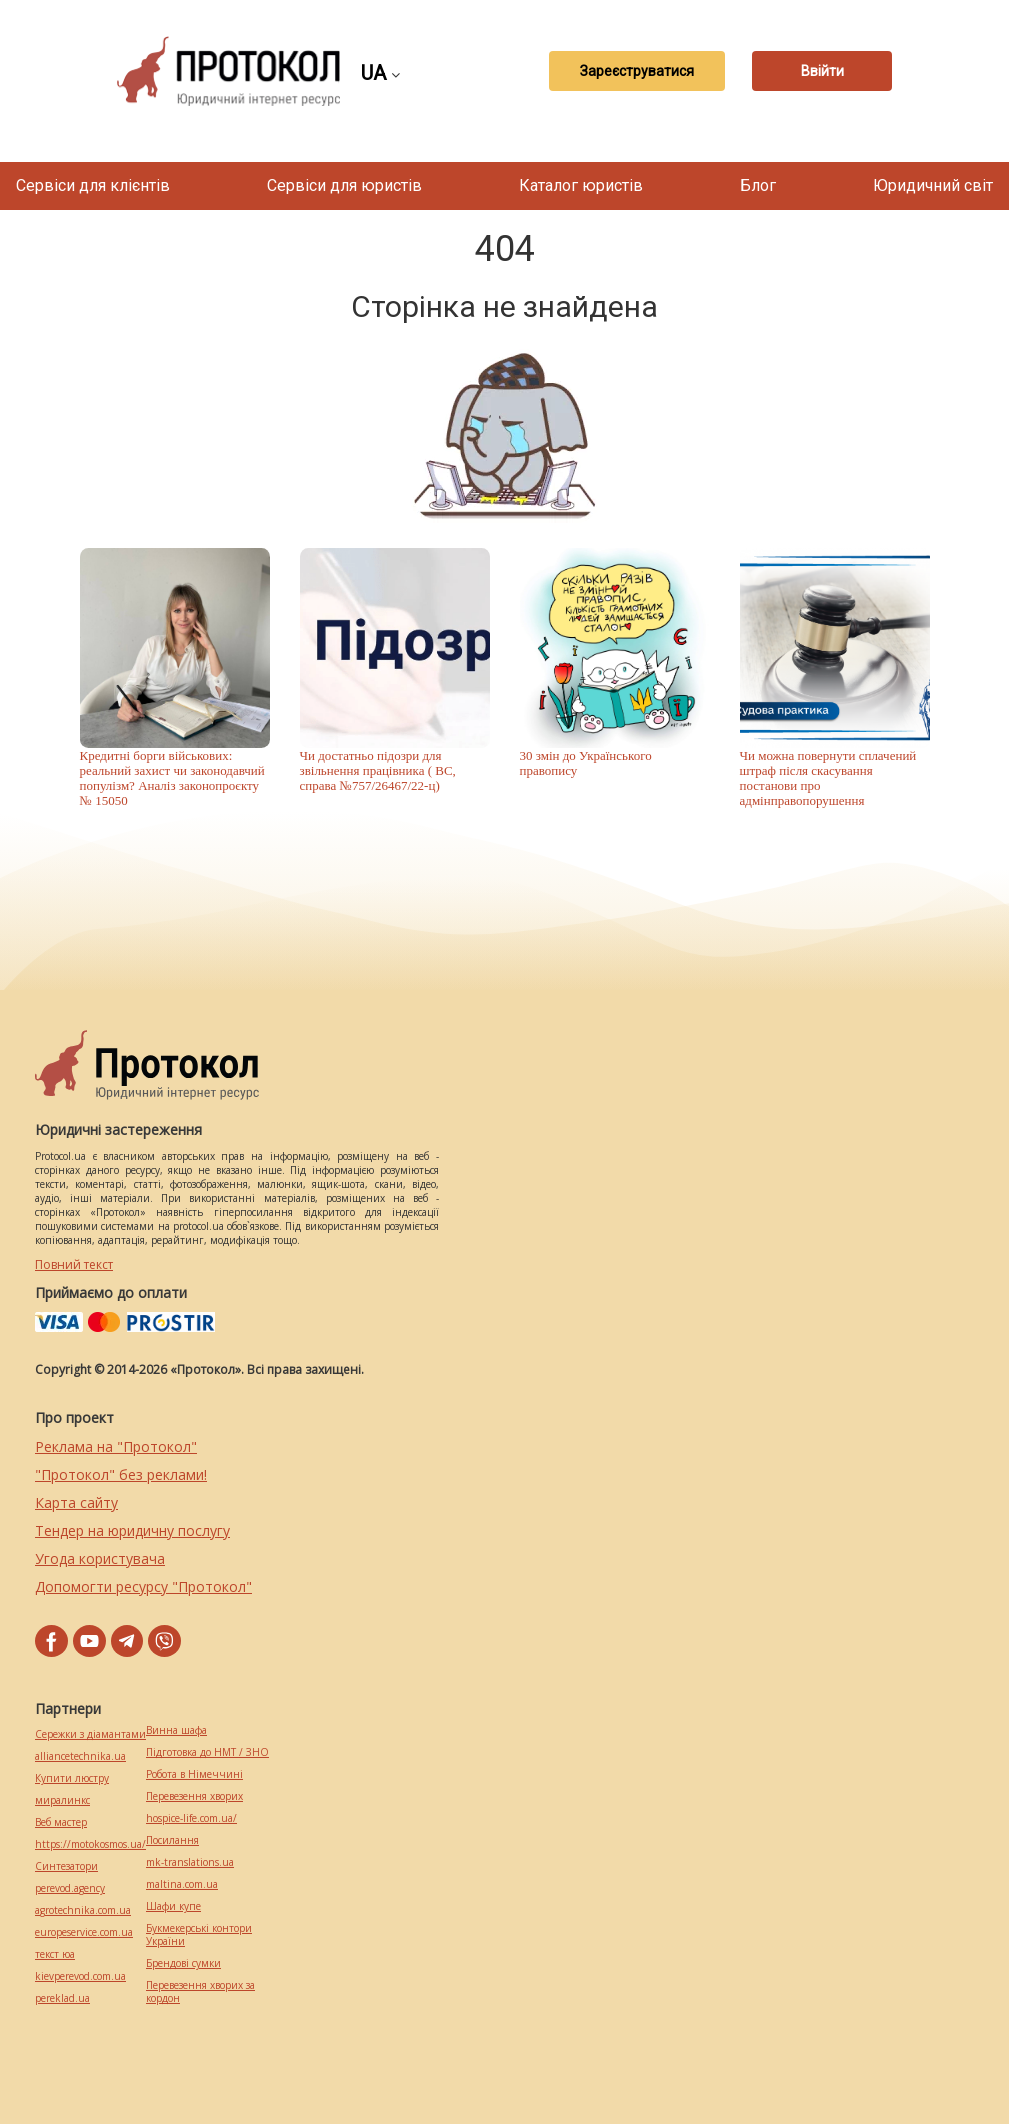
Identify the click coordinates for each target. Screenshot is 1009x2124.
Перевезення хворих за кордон (200, 1992)
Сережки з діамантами (90, 1734)
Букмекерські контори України (199, 1935)
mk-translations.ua (190, 1862)
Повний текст (74, 1264)
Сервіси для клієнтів (93, 185)
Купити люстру (72, 1778)
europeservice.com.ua (84, 1932)
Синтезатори (66, 1866)
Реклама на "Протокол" (116, 1446)
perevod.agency (70, 1888)
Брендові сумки (183, 1963)
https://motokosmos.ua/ (90, 1844)
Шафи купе (173, 1906)
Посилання (172, 1840)
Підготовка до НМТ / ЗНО (207, 1752)
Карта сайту (76, 1502)
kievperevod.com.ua (80, 1976)
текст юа (55, 1954)
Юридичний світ (933, 185)
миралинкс (62, 1800)
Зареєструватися (637, 71)
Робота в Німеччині (194, 1774)
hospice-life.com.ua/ (191, 1818)
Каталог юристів (581, 185)
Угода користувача (100, 1558)
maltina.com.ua (182, 1884)
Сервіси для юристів (344, 185)
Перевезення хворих (194, 1796)
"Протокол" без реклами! (121, 1474)
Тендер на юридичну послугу (132, 1530)
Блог (758, 185)
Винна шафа (176, 1730)
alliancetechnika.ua (80, 1756)
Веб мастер (61, 1822)
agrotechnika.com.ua (83, 1910)
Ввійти (822, 71)
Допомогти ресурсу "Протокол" (143, 1586)
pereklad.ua (62, 1998)
